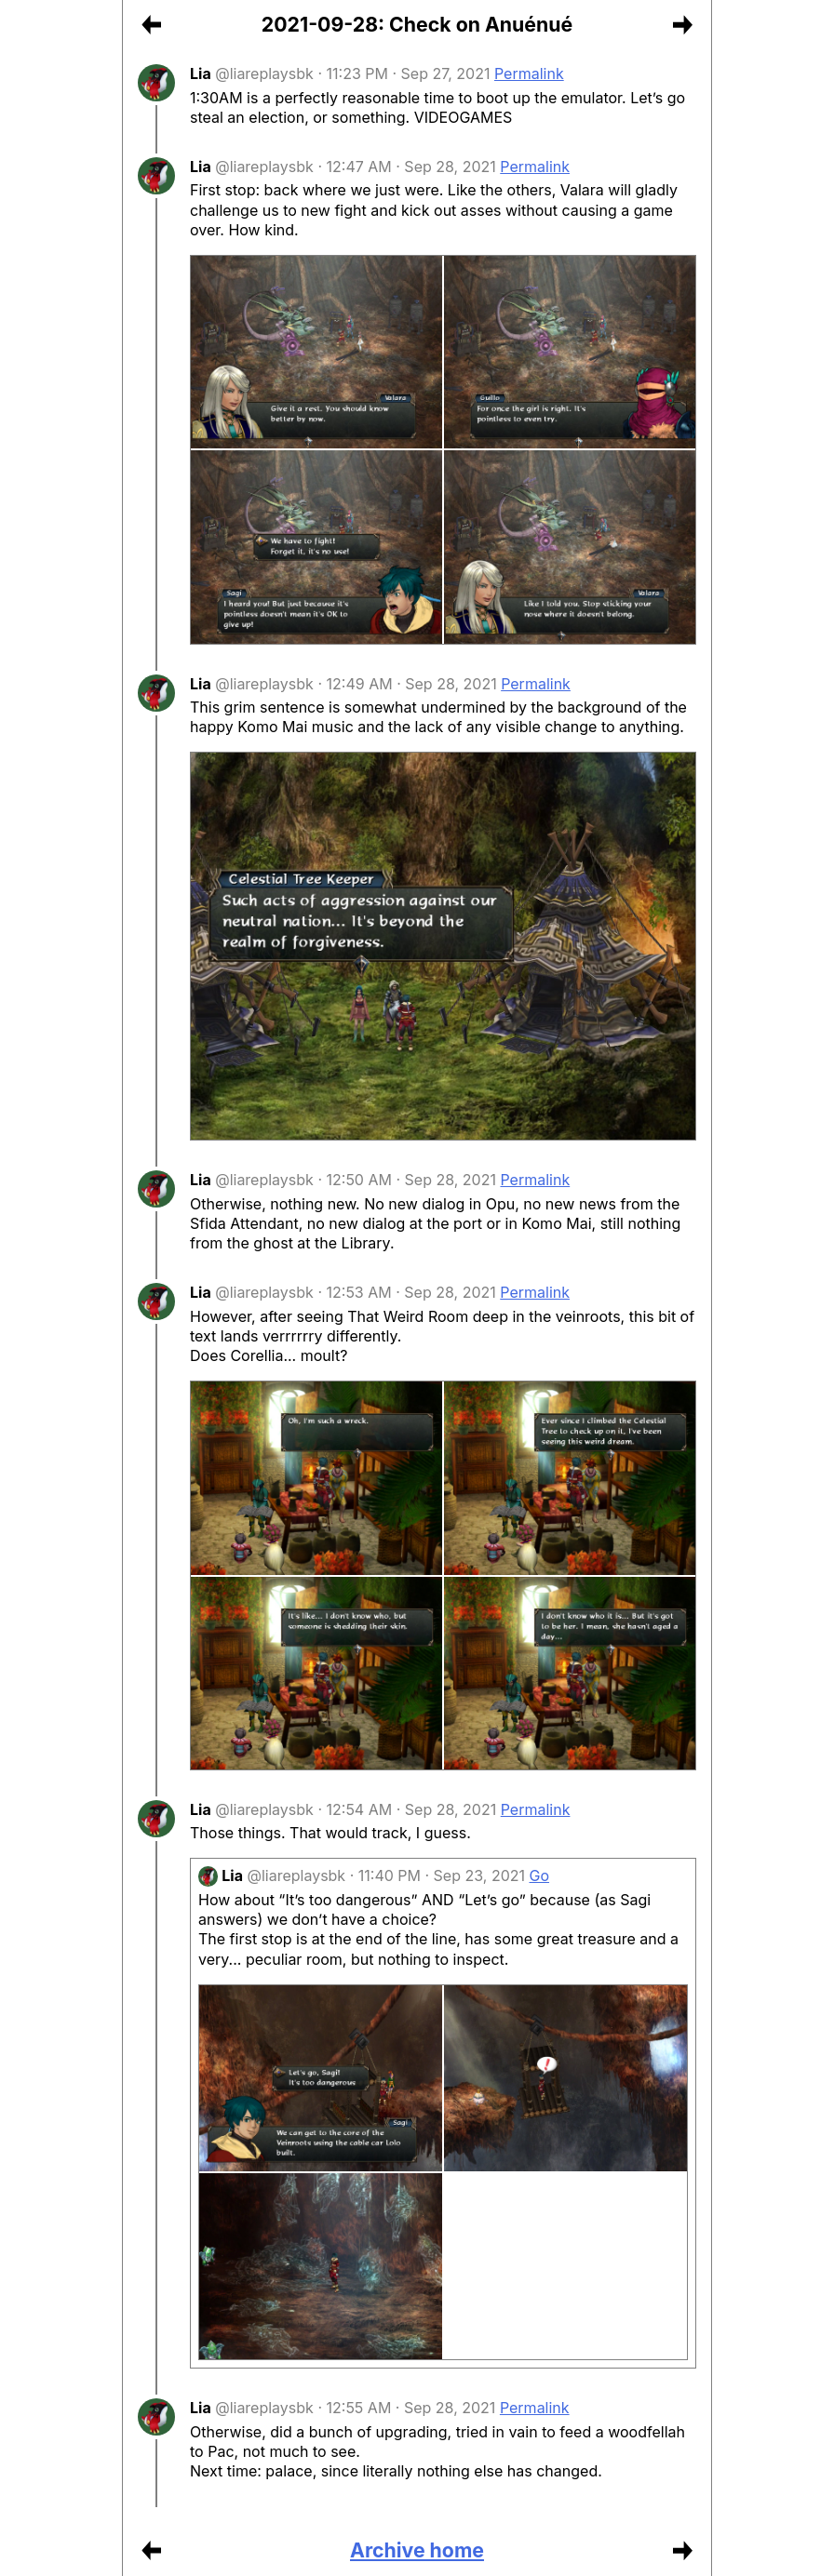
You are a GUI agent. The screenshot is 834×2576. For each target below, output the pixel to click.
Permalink (529, 73)
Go (540, 1875)
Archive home (417, 2550)
